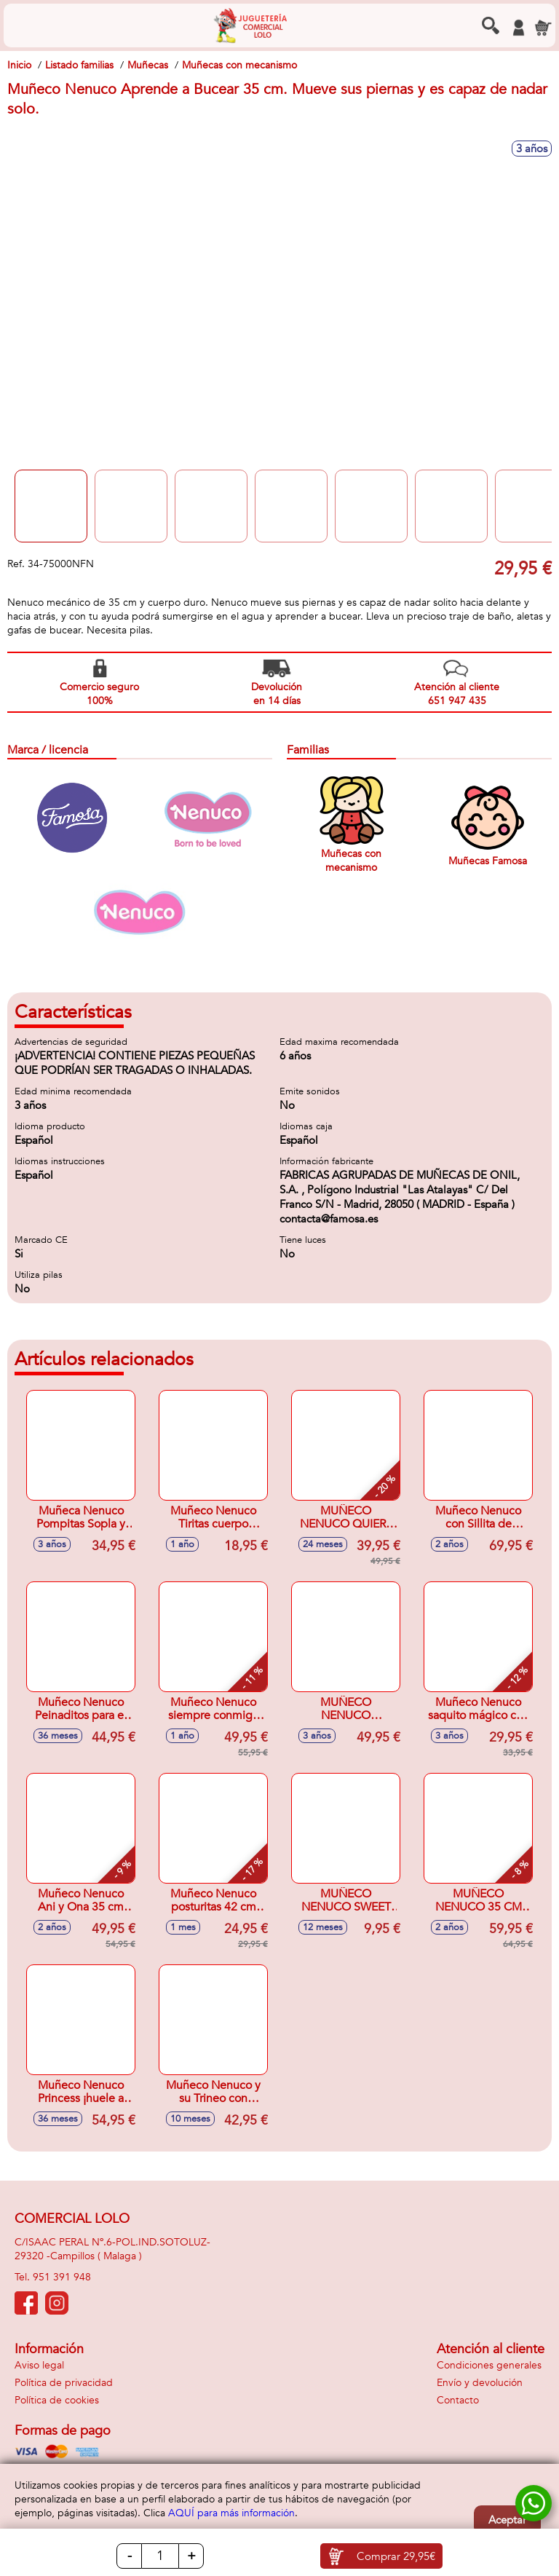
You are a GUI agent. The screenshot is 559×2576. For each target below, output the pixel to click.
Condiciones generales (489, 2365)
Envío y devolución (480, 2383)
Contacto (458, 2400)
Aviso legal (39, 2365)
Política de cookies (57, 2400)
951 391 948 (62, 2277)
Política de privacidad (64, 2383)
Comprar (396, 2556)
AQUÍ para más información (231, 2513)
